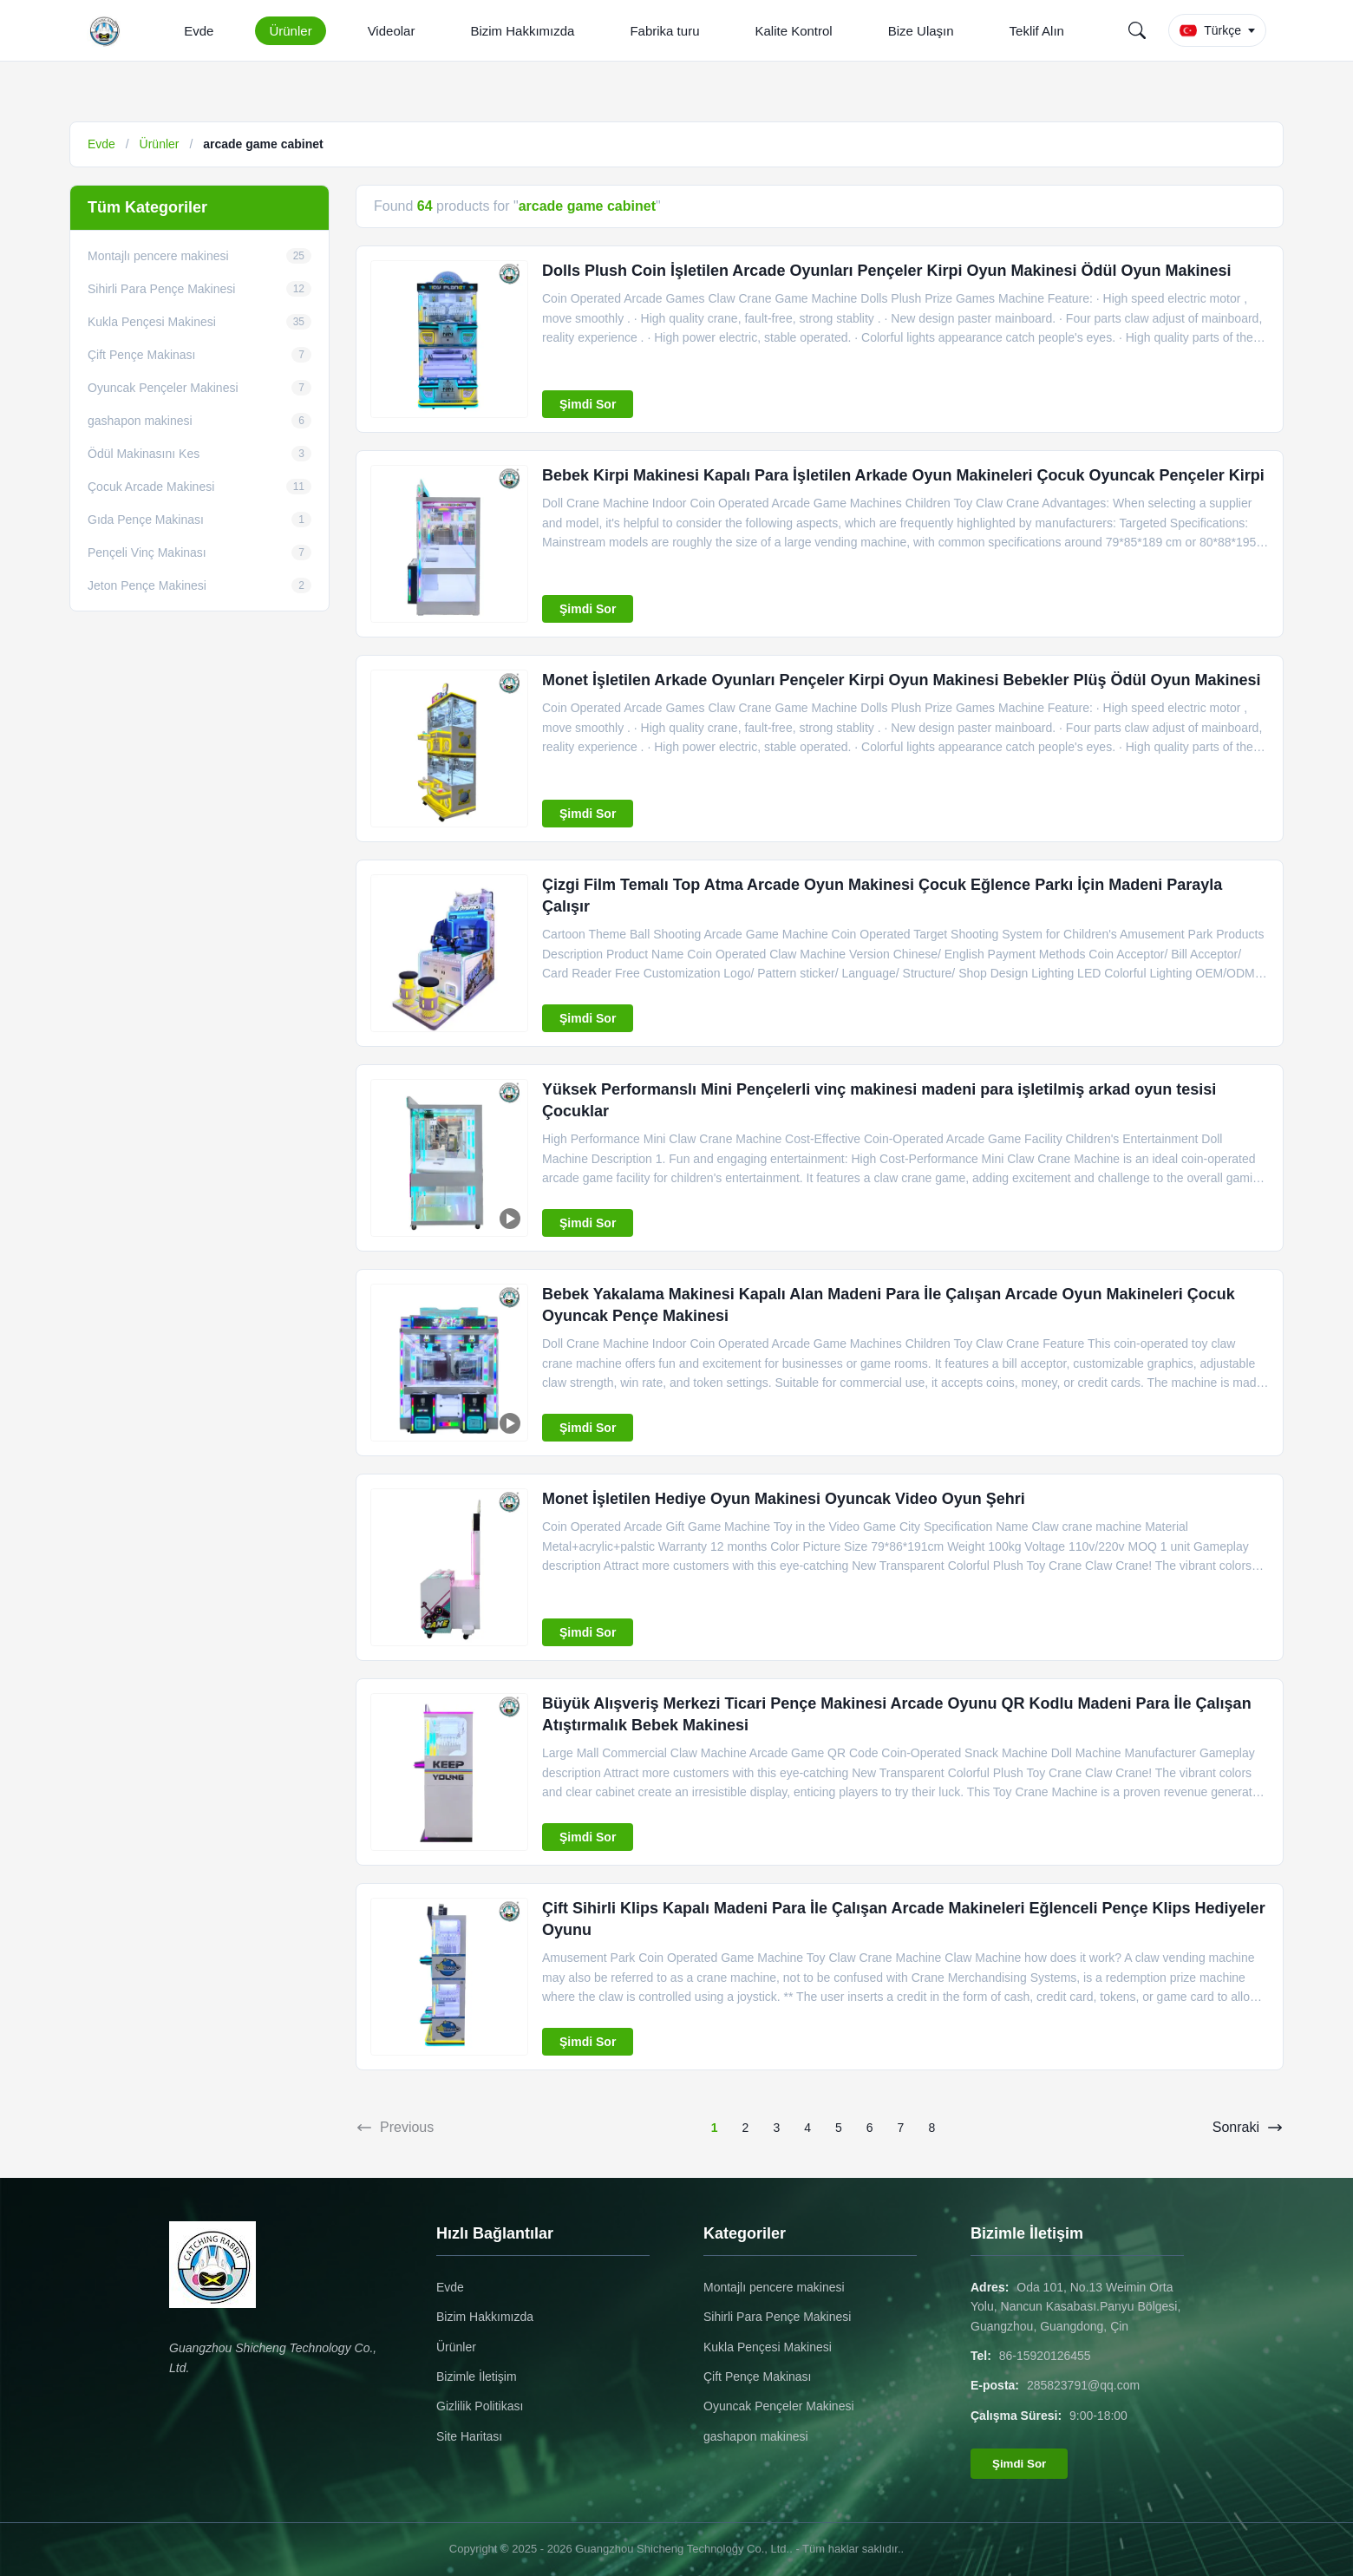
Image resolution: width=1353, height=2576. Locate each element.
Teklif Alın (1037, 30)
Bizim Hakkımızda (522, 30)
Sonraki (1248, 2127)
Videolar (391, 30)
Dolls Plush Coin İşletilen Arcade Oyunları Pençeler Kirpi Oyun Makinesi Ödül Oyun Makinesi (887, 270)
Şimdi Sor (587, 404)
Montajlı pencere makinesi (774, 2287)
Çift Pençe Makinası (757, 2376)
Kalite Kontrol (793, 30)
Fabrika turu (664, 30)
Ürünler (290, 30)
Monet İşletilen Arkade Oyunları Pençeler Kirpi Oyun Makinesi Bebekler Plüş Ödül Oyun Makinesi (901, 680)
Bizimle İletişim (476, 2376)
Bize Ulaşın (921, 30)
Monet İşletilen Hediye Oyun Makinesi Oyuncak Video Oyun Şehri (783, 1498)
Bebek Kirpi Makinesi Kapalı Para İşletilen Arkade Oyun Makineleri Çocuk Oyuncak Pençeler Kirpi (903, 475)
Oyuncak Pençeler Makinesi (778, 2406)
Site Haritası (469, 2436)
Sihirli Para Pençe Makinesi (777, 2317)
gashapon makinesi (755, 2436)
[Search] (1137, 30)
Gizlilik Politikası (479, 2406)
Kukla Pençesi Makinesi (767, 2347)
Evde (198, 30)
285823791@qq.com (1083, 2385)
